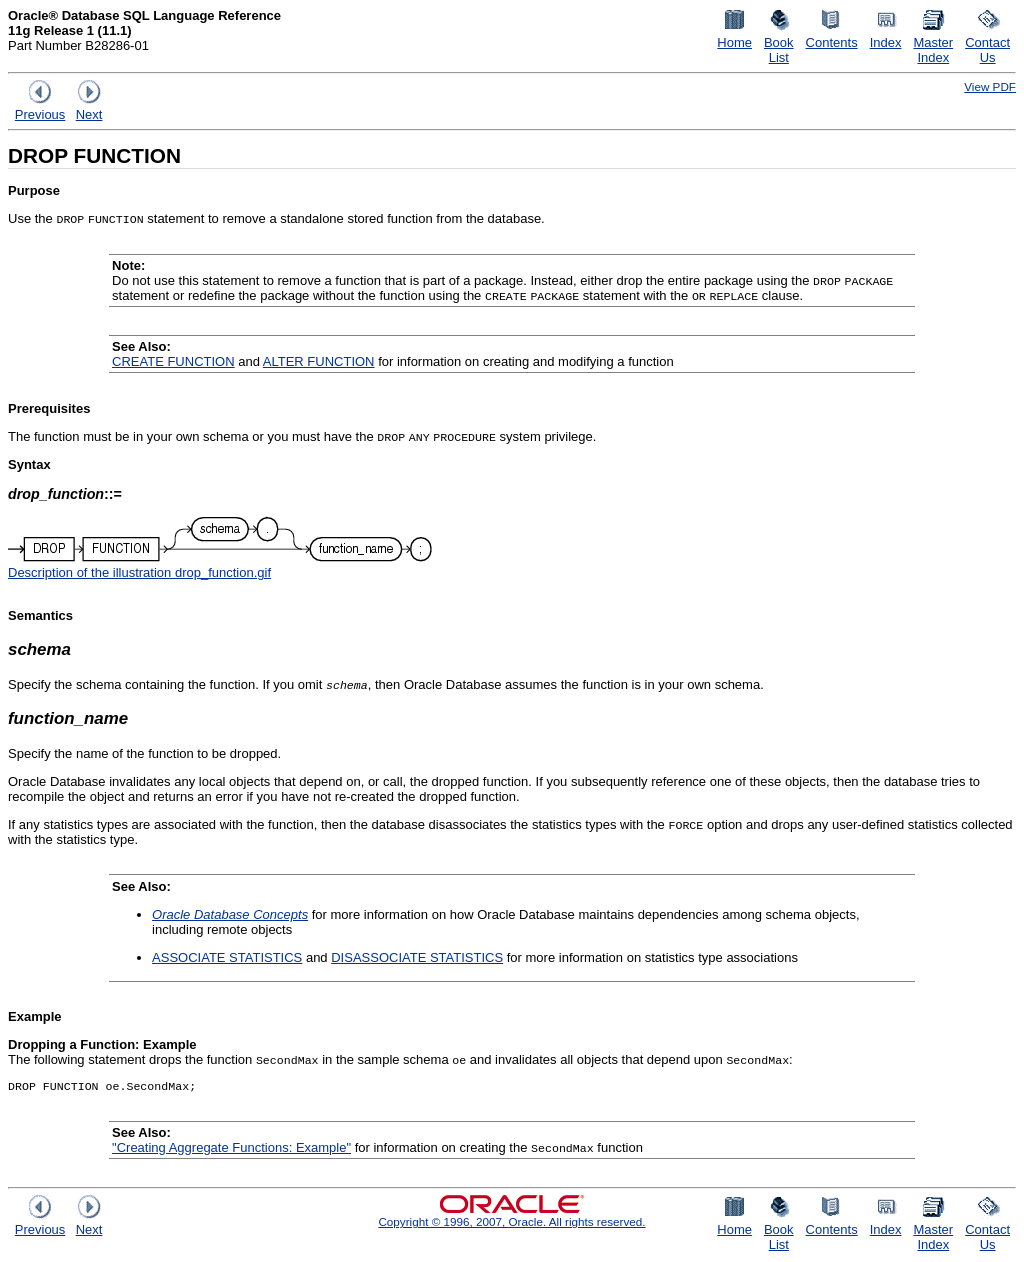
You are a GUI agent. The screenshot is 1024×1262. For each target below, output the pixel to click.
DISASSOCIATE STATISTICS (417, 957)
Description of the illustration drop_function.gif (139, 572)
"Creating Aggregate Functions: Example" (231, 1149)
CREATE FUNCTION (173, 361)
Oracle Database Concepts (230, 914)
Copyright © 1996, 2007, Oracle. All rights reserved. (511, 1223)
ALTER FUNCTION (319, 361)
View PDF (990, 86)
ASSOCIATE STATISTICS (227, 957)
